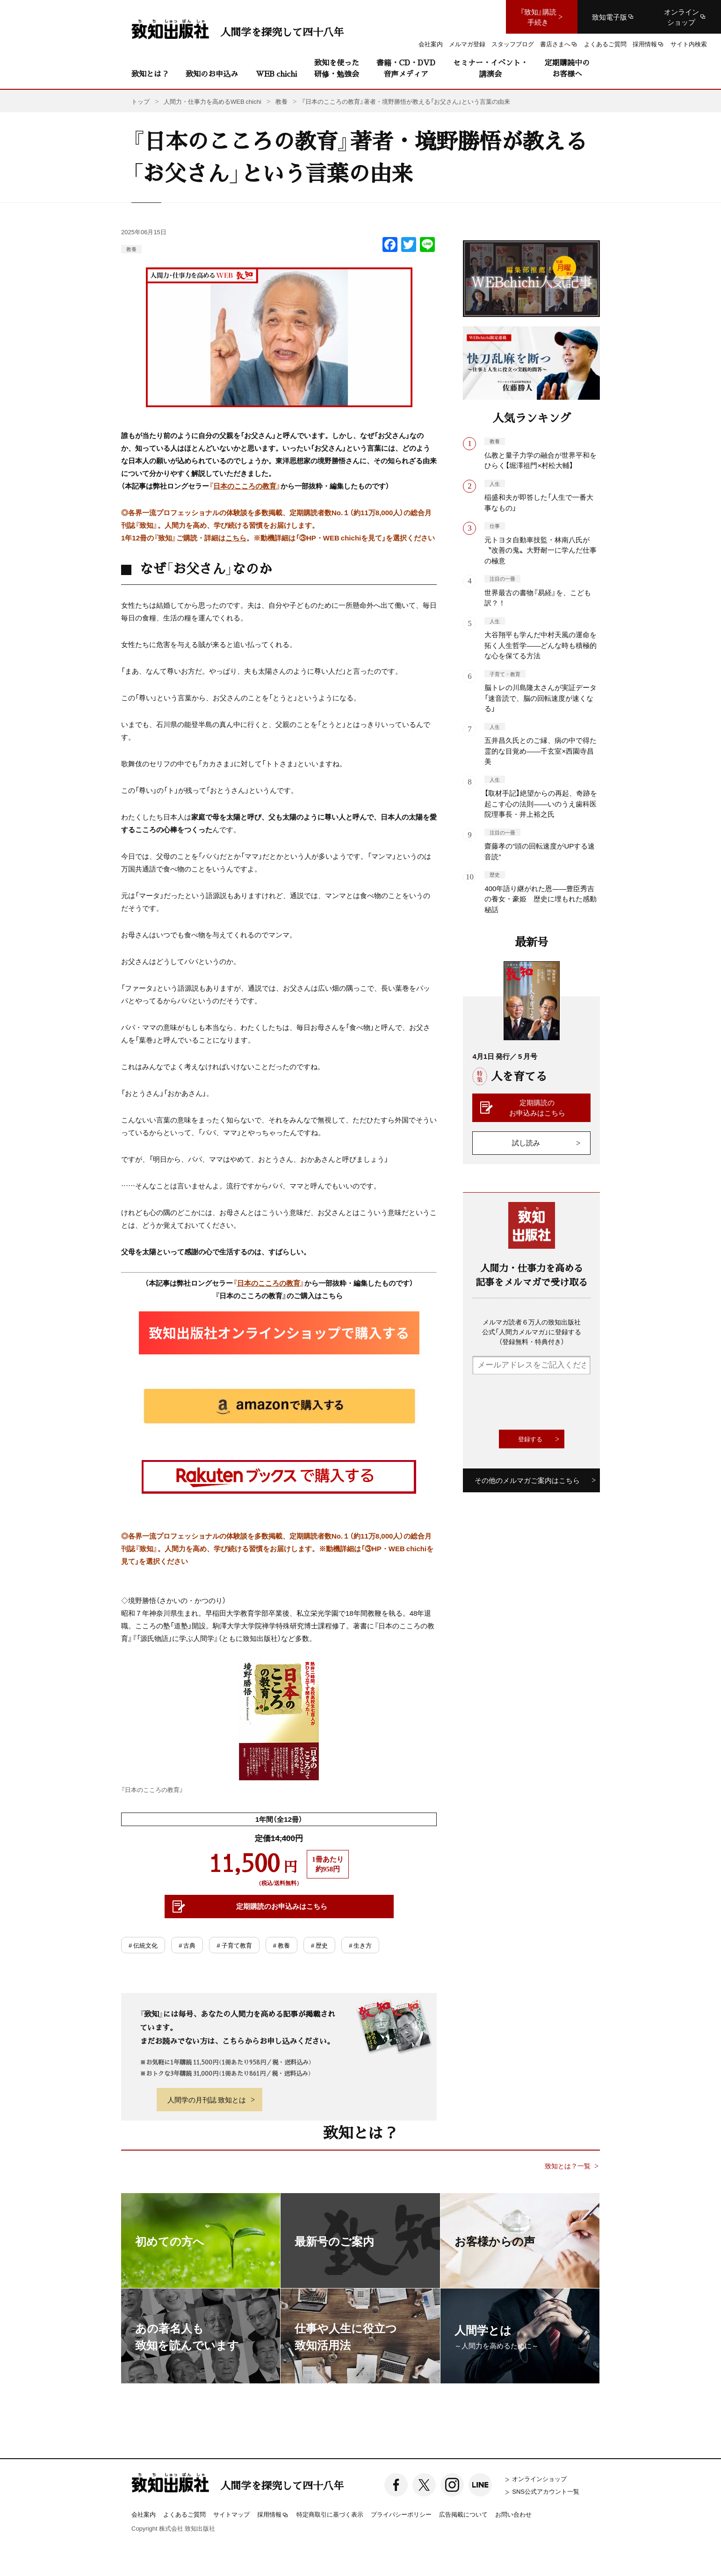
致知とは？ (150, 73)
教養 (131, 249)
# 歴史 (319, 1945)
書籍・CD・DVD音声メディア (405, 68)
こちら (235, 537)
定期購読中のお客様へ (567, 68)
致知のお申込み (212, 73)
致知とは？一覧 (568, 2166)
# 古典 (187, 1945)
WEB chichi (276, 73)
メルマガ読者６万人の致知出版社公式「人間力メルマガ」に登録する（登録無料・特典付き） (531, 1331)
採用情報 (273, 2514)
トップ (140, 101)
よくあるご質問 (184, 2514)
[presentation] (543, 1402)
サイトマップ (231, 2514)
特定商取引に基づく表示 (329, 2514)
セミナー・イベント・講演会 (490, 68)
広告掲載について (463, 2514)
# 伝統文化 (143, 1945)
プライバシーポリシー (401, 2514)
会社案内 (143, 2514)
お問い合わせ (513, 2514)
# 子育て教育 (234, 1945)
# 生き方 (360, 1945)
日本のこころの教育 (244, 486)
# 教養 (281, 1945)
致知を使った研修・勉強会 (336, 68)
